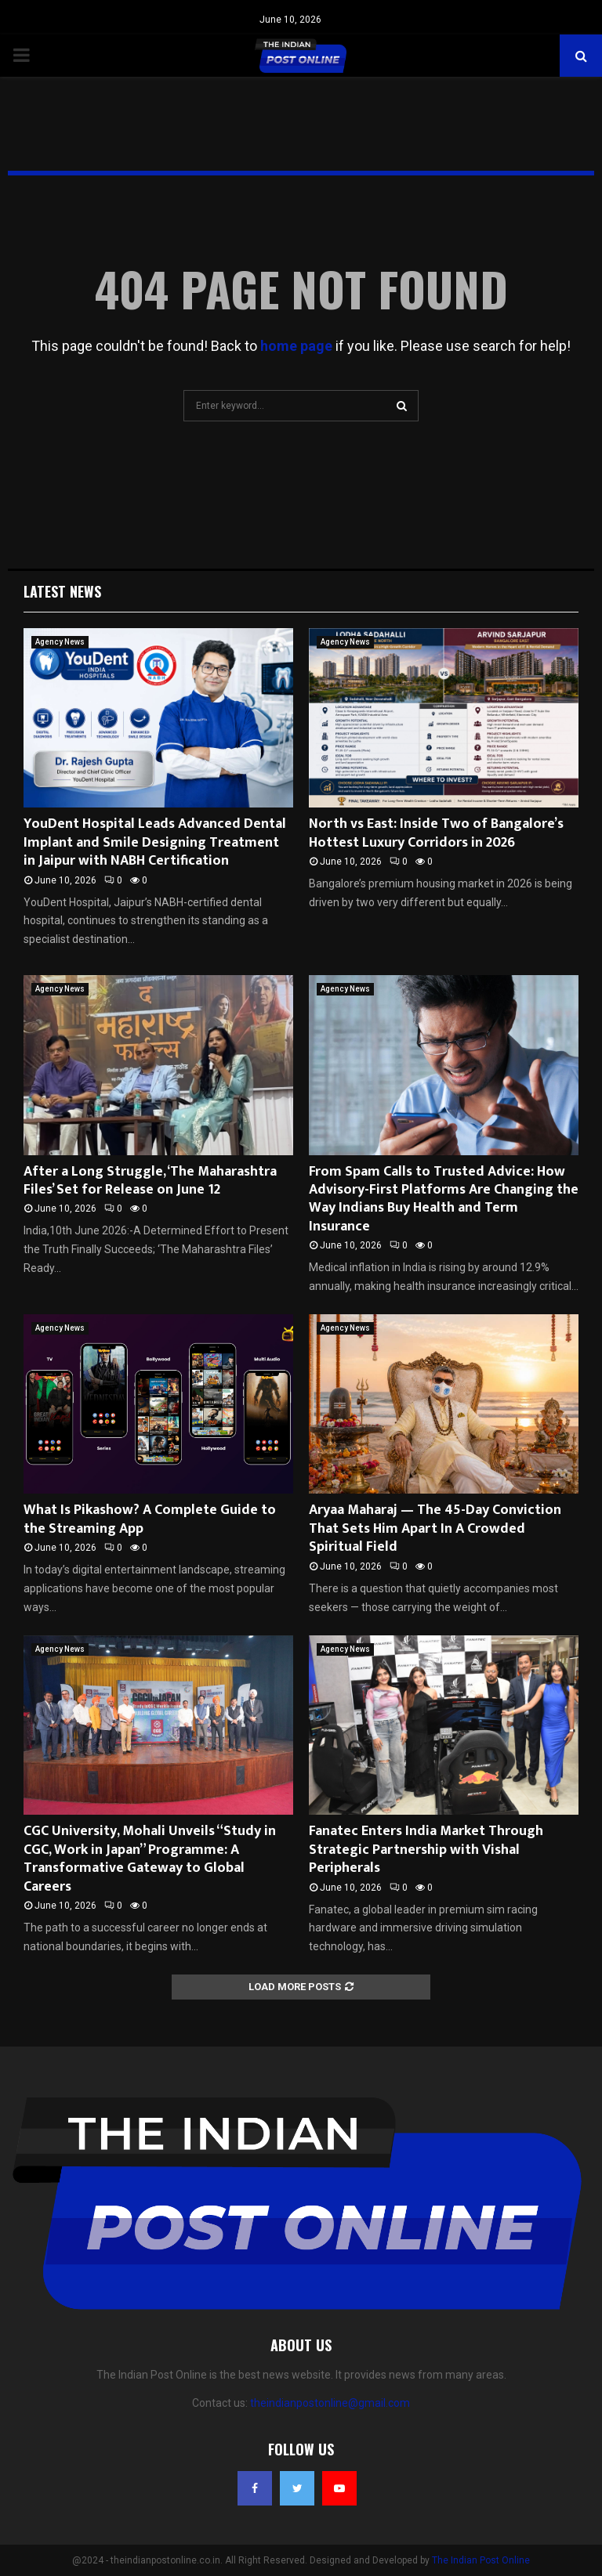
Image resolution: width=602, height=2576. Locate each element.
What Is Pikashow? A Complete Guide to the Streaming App (150, 1519)
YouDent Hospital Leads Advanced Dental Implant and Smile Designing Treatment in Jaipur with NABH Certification (155, 842)
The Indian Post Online (481, 2560)
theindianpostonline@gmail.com (330, 2403)
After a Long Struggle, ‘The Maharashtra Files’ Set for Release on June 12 (150, 1180)
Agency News (60, 642)
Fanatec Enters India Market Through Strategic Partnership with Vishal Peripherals (426, 1849)
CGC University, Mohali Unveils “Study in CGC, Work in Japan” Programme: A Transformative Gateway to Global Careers (150, 1858)
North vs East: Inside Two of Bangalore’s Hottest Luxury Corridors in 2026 (436, 833)
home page (296, 346)
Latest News (62, 591)
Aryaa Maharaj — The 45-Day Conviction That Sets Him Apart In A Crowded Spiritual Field (435, 1528)
